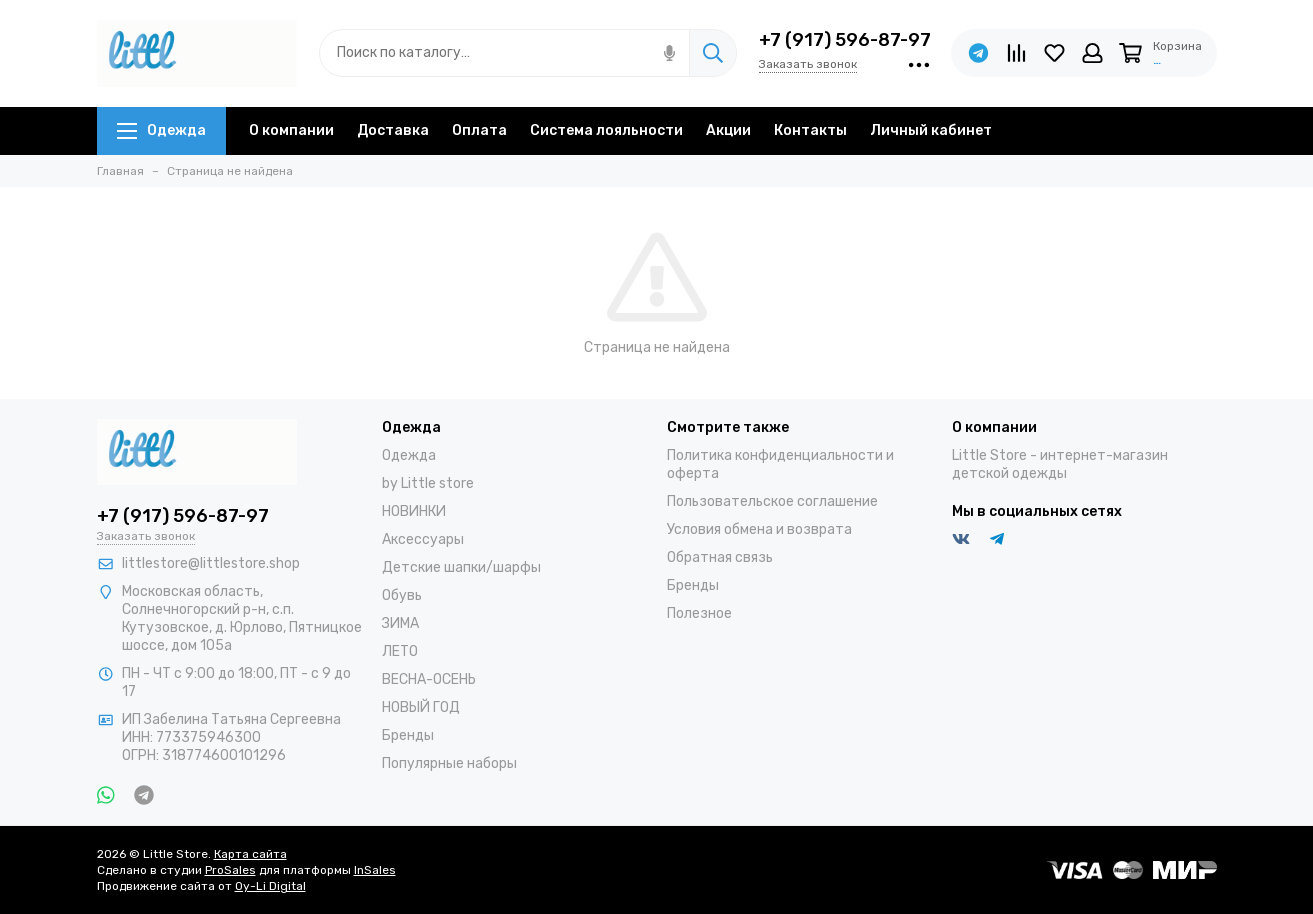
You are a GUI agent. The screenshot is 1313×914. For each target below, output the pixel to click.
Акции (728, 130)
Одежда (161, 130)
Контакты (810, 130)
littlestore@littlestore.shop (211, 563)
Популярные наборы (449, 763)
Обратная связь (720, 557)
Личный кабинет (931, 130)
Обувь (402, 595)
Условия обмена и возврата (759, 529)
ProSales (230, 870)
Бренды (408, 735)
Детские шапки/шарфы (461, 567)
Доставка (393, 130)
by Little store (428, 483)
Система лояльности (606, 130)
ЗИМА (400, 623)
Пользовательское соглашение (772, 501)
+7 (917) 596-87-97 (845, 40)
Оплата (479, 130)
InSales (375, 870)
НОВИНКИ (414, 511)
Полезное (699, 613)
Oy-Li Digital (270, 886)
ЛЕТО (400, 651)
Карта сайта (250, 854)
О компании (291, 130)
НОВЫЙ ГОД (421, 707)
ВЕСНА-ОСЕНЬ (429, 679)
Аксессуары (423, 539)
